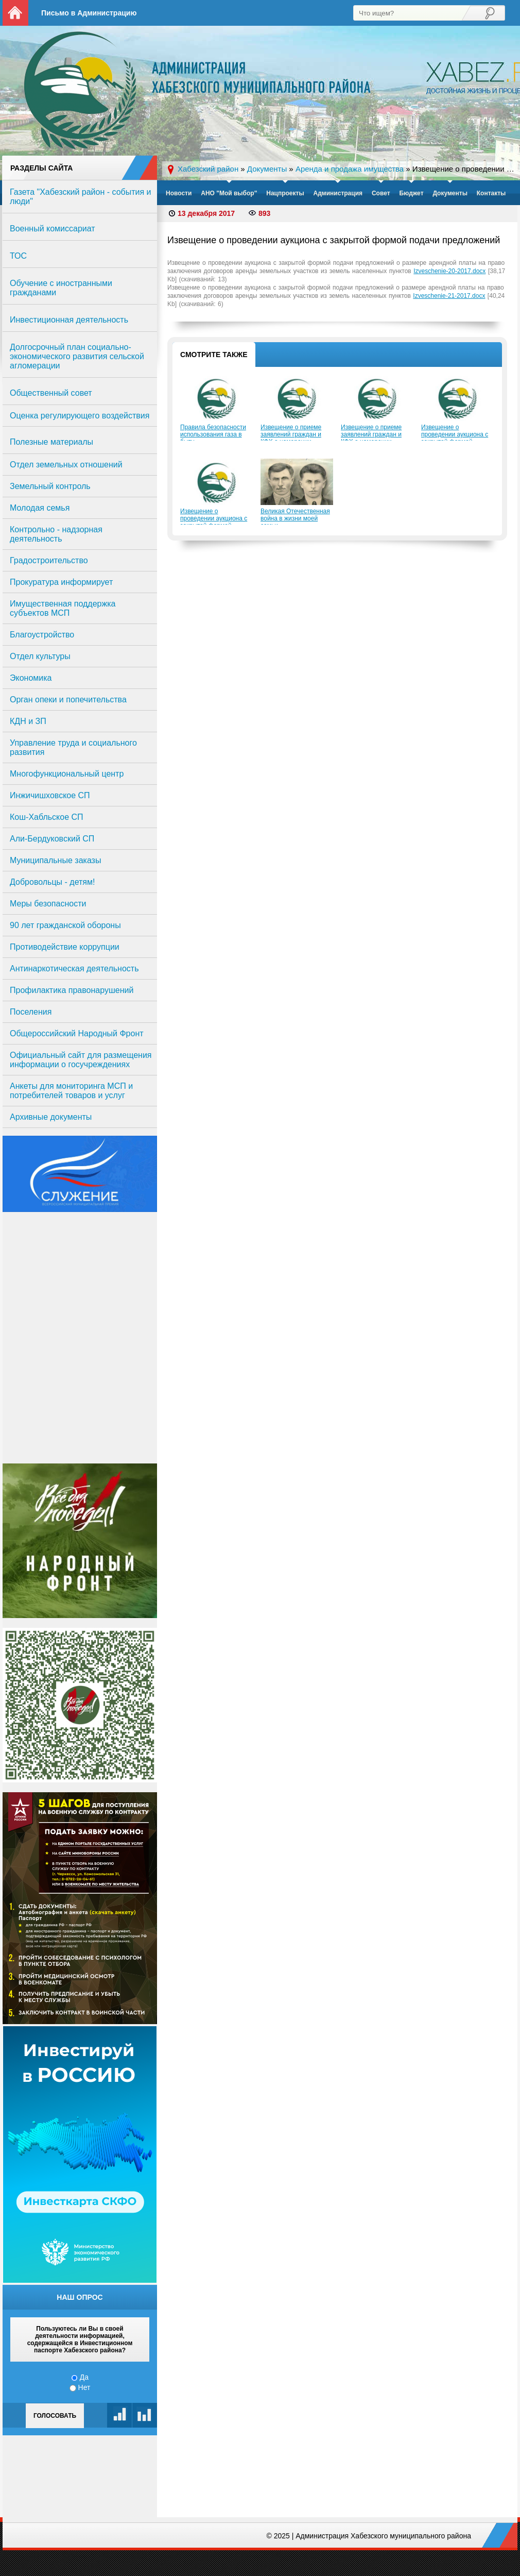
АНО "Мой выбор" (229, 193)
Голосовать (54, 2415)
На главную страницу (15, 13)
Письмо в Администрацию (88, 13)
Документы (449, 193)
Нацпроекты (285, 193)
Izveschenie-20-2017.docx (449, 271)
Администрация (338, 193)
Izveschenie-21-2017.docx (449, 295)
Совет (381, 193)
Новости (179, 193)
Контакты (491, 193)
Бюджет (411, 193)
